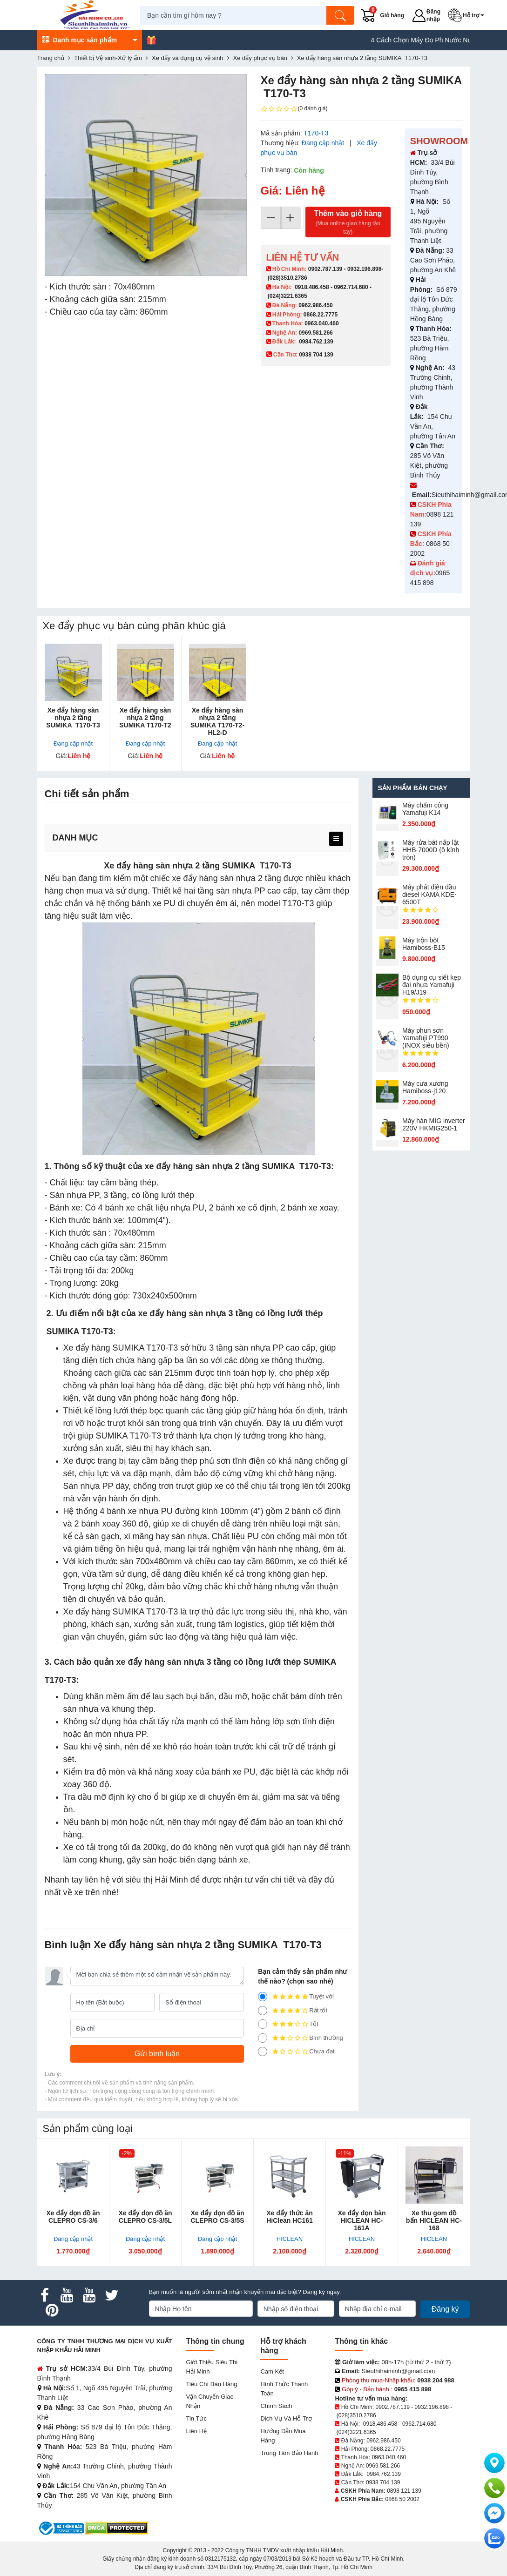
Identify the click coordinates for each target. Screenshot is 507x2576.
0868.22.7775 (321, 314)
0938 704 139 (383, 2482)
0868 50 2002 (402, 2499)
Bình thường (300, 2038)
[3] (262, 2024)
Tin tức (196, 2418)
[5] (262, 1996)
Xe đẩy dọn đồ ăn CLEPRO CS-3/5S (217, 2216)
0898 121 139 (404, 2491)
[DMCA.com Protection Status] (116, 2527)
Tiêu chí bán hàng (211, 2384)
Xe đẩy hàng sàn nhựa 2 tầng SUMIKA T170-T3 (73, 717)
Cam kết (272, 2371)
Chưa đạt (296, 2051)
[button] (471, 15)
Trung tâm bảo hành (289, 2452)
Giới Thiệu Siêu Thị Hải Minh (211, 2367)
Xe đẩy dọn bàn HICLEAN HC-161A (361, 2220)
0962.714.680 (351, 287)
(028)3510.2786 (287, 278)
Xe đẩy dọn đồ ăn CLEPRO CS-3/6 (73, 2216)
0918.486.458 (312, 287)
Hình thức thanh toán (284, 2389)
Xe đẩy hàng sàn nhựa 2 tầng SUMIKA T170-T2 (145, 717)
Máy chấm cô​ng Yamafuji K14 (425, 808)
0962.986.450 (315, 305)
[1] (262, 2051)
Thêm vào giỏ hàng (348, 222)
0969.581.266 (315, 333)
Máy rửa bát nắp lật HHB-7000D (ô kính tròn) (430, 850)
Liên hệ (196, 2431)
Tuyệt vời (296, 1996)
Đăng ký (445, 2309)
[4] (262, 2010)
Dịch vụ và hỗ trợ (285, 2418)
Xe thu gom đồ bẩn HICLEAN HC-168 (434, 2220)
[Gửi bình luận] (157, 2054)
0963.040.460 (321, 323)
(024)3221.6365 (287, 296)
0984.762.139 (316, 341)
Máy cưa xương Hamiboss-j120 (425, 1087)
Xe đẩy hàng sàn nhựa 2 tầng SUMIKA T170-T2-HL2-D (217, 721)
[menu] (336, 839)
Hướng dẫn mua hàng (282, 2436)
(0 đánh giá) (294, 109)
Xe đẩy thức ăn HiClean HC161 (289, 2216)
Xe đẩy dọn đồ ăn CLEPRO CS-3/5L (145, 2216)
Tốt (288, 2024)
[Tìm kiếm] (345, 15)
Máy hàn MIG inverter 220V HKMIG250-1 (433, 1124)
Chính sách (276, 2405)
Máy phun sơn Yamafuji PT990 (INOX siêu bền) (425, 1038)
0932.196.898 (364, 269)
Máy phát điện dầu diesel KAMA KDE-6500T (429, 894)
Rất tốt (292, 2010)
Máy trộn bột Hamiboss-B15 (423, 943)
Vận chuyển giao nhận (209, 2401)
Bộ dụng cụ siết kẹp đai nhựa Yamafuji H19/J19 (431, 985)
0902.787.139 (325, 269)
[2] (262, 2038)
